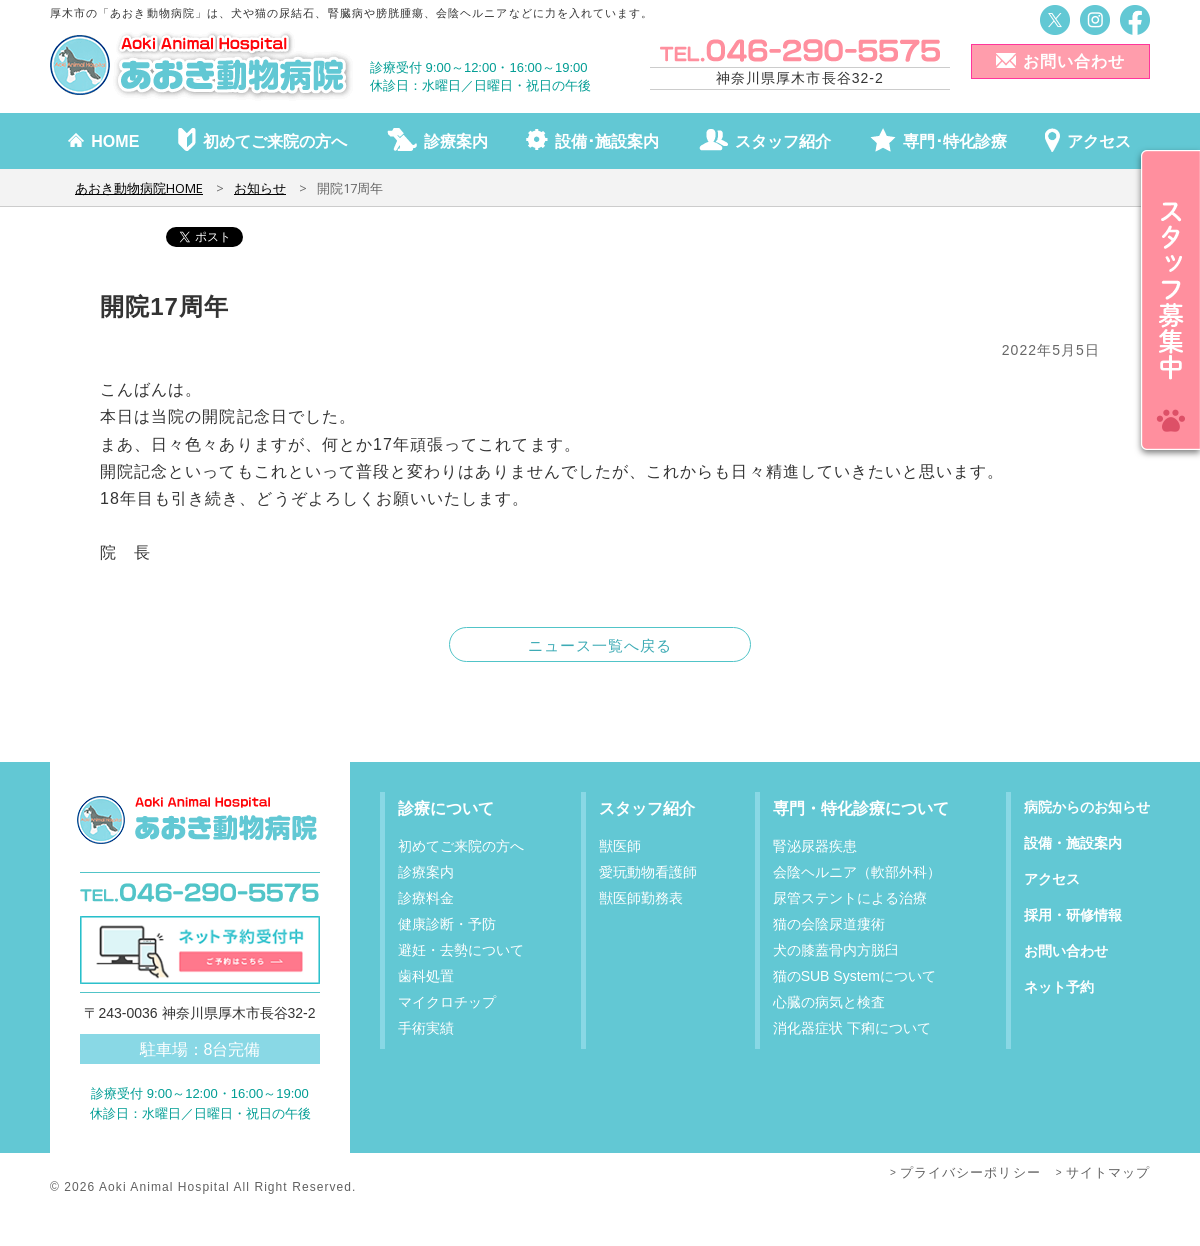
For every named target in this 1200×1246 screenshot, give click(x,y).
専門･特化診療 (955, 141)
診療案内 (456, 141)
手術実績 (426, 1028)
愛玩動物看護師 (648, 872)
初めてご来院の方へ (275, 141)
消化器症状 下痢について (852, 1028)
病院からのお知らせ (1087, 807)
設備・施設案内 (1073, 843)
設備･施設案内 (607, 141)
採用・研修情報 (1073, 915)
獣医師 (620, 846)
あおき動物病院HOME (139, 188)
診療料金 (426, 898)
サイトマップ (1108, 1172)
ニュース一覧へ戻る (600, 645)
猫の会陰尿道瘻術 (829, 924)
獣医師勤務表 (641, 898)
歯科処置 (426, 976)
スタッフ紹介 (783, 141)
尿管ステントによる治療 (850, 898)
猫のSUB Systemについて (854, 976)
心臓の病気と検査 (829, 1002)
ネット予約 (1059, 987)
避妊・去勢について (461, 950)
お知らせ (260, 188)
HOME (115, 141)
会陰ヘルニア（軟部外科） (857, 872)
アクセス (1099, 141)
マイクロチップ (447, 1002)
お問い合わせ (1074, 61)
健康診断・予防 (447, 924)
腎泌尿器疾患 (815, 846)
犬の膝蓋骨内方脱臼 (836, 950)
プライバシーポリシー (970, 1172)
